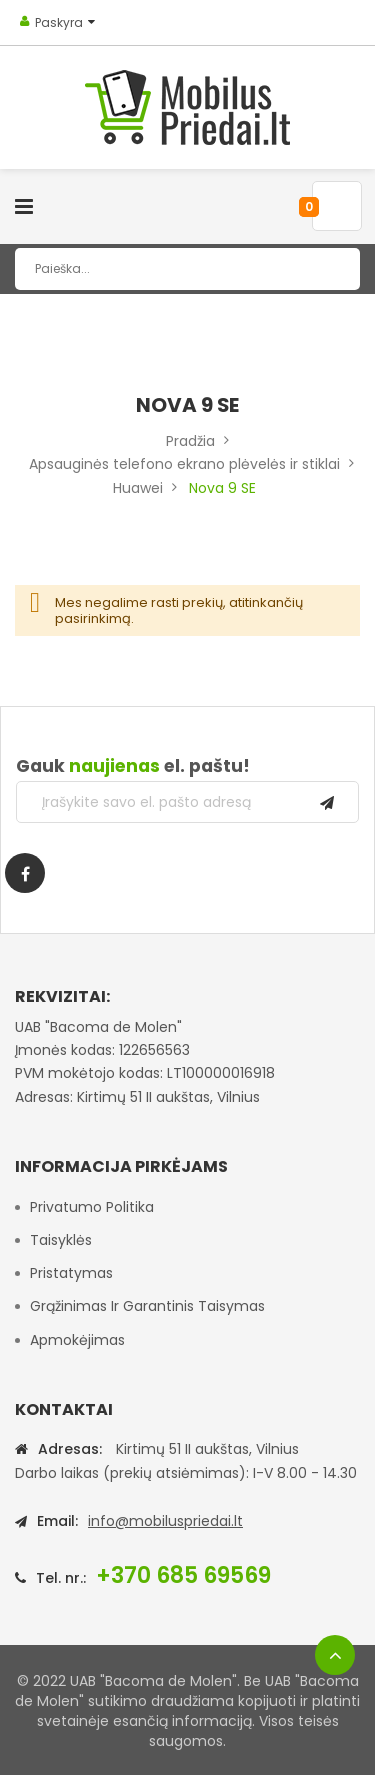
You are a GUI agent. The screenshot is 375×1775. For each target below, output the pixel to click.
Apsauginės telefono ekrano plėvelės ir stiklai (184, 464)
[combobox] (187, 269)
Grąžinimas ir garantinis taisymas (147, 1306)
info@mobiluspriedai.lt (165, 1521)
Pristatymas (71, 1273)
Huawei (138, 488)
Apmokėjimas (77, 1340)
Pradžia (190, 441)
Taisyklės (61, 1240)
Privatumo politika (92, 1207)
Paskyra (59, 22)
